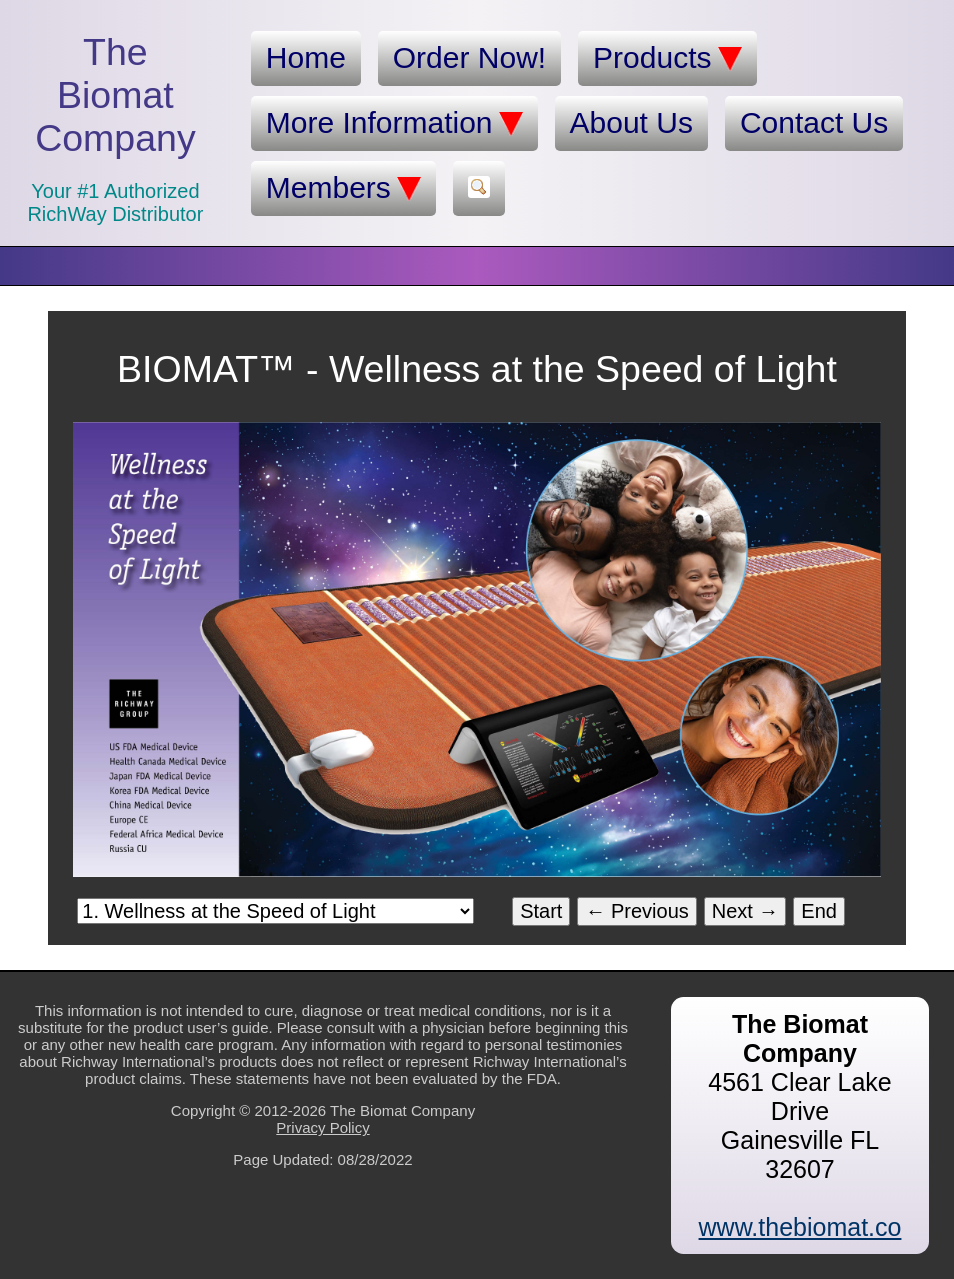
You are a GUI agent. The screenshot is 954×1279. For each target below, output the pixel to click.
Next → (745, 911)
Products (667, 58)
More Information (394, 123)
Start (541, 911)
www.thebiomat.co (800, 1227)
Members (343, 188)
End (819, 911)
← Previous (636, 911)
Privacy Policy (322, 1127)
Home (306, 57)
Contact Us (814, 122)
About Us (631, 122)
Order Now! (469, 57)
